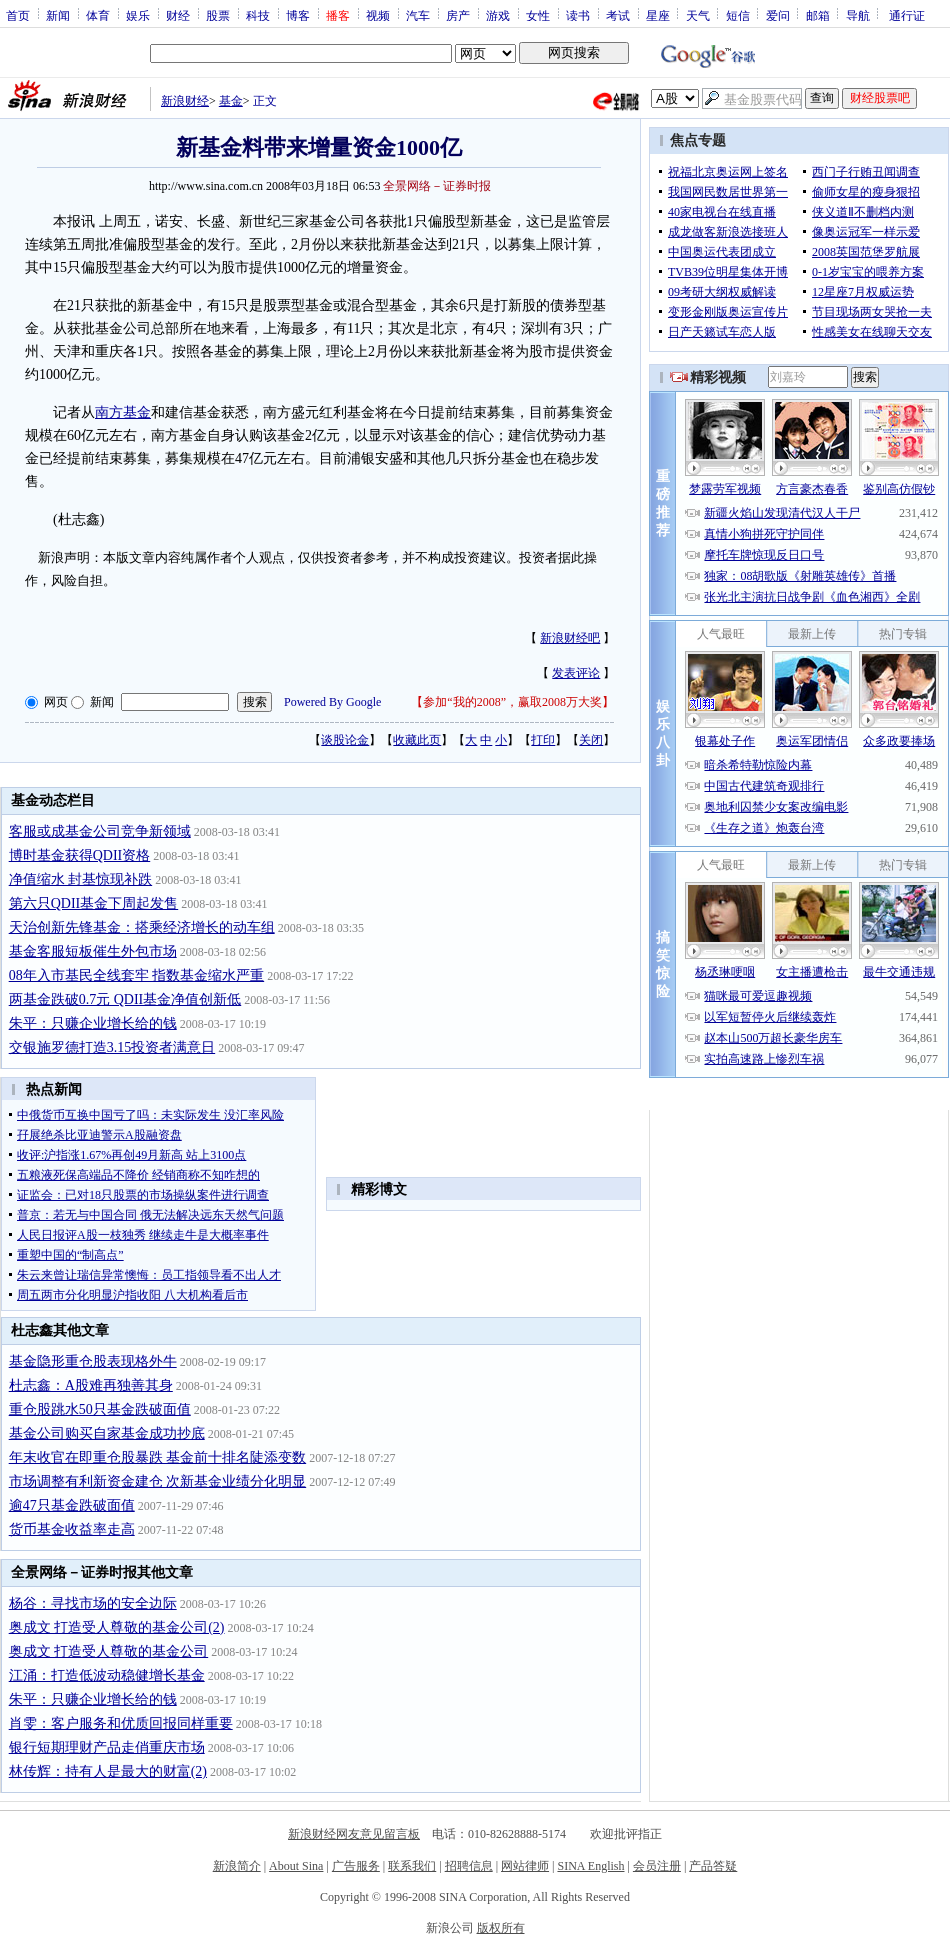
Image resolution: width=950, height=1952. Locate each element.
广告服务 (356, 1866)
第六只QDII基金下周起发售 (94, 903)
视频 (378, 15)
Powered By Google (332, 702)
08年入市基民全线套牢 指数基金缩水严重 (137, 975)
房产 (458, 15)
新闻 (58, 15)
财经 (178, 15)
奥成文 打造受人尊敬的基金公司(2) (117, 1627)
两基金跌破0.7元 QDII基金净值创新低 (125, 999)
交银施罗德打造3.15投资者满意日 (112, 1047)
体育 (98, 15)
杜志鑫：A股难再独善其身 (91, 1385)
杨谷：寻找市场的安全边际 (93, 1603)
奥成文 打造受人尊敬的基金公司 (109, 1651)
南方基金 (123, 412)
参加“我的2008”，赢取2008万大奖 (512, 702)
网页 (56, 702)
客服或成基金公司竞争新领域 (100, 831)
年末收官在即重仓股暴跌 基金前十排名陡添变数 (158, 1457)
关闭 (591, 740)
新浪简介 (237, 1866)
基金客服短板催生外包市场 (93, 951)
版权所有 (501, 1928)
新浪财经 (185, 101)
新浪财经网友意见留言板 (354, 1834)
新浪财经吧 (570, 638)
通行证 (907, 15)
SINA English (590, 1866)
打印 (543, 740)
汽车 (418, 15)
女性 (538, 15)
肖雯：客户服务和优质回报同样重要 (121, 1723)
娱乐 (138, 15)
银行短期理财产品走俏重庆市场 (107, 1747)
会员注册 (657, 1866)
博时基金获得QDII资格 (80, 855)
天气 (698, 15)
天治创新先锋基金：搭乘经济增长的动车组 (142, 927)
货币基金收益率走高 (72, 1529)
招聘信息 (469, 1866)
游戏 (498, 15)
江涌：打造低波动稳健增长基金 (107, 1675)
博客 (298, 15)
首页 (18, 15)
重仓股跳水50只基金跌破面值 (100, 1409)
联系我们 (412, 1866)
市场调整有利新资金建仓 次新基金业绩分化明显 (158, 1481)
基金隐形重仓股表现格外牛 (93, 1361)
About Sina (296, 1866)
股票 (218, 15)
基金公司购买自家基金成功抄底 (107, 1433)
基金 (231, 101)
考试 (618, 15)
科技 (258, 15)
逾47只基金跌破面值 (72, 1505)
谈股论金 (345, 740)
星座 (658, 15)
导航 (858, 15)
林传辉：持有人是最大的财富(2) (108, 1771)
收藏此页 (417, 740)
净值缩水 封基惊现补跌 (81, 879)
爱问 (778, 15)
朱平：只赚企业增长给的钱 (93, 1023)
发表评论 (576, 673)
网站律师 (525, 1866)
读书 (578, 15)
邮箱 (818, 15)
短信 (738, 15)
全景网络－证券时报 (437, 186)
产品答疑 (713, 1866)
